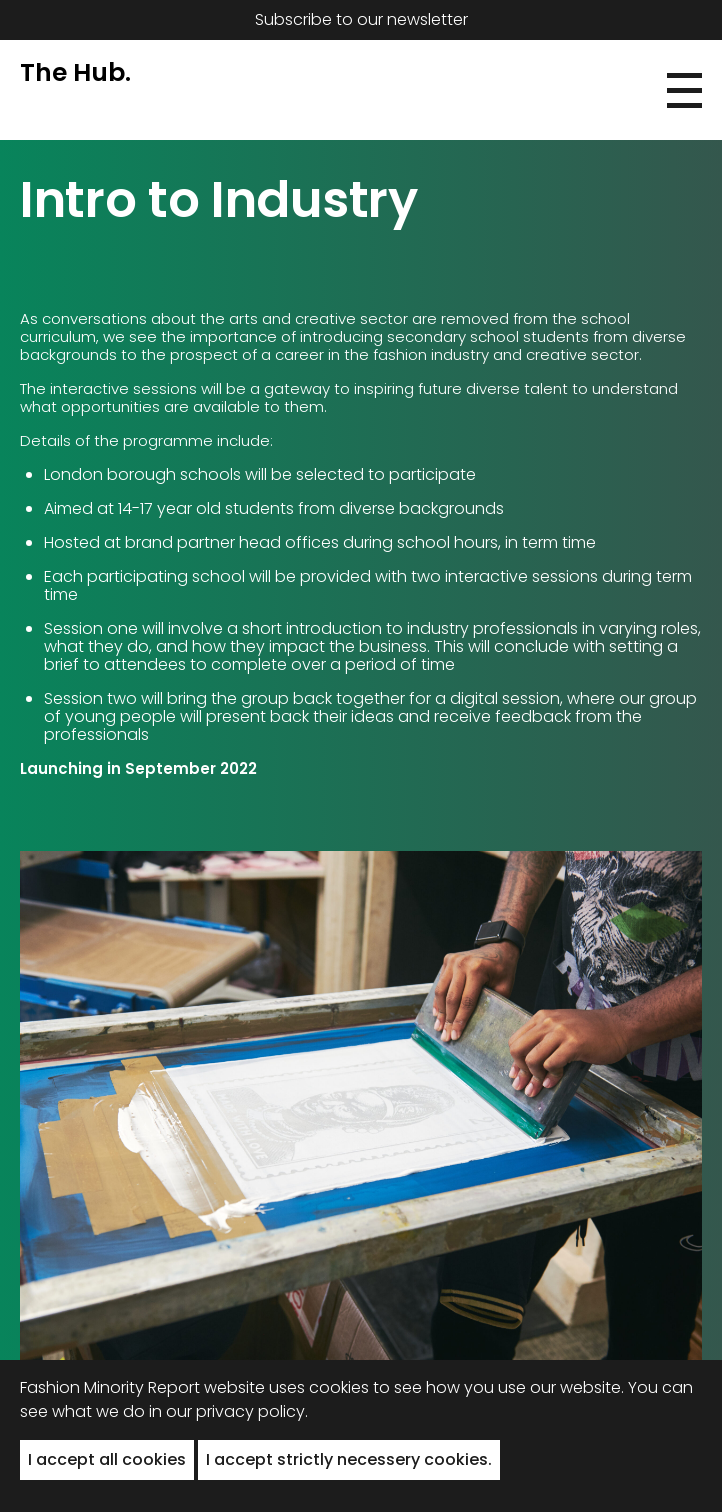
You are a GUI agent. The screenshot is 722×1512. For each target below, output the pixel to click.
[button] (684, 90)
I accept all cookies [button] (107, 1459)
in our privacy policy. (228, 1411)
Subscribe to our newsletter (361, 19)
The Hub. (75, 72)
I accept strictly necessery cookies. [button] (349, 1459)
